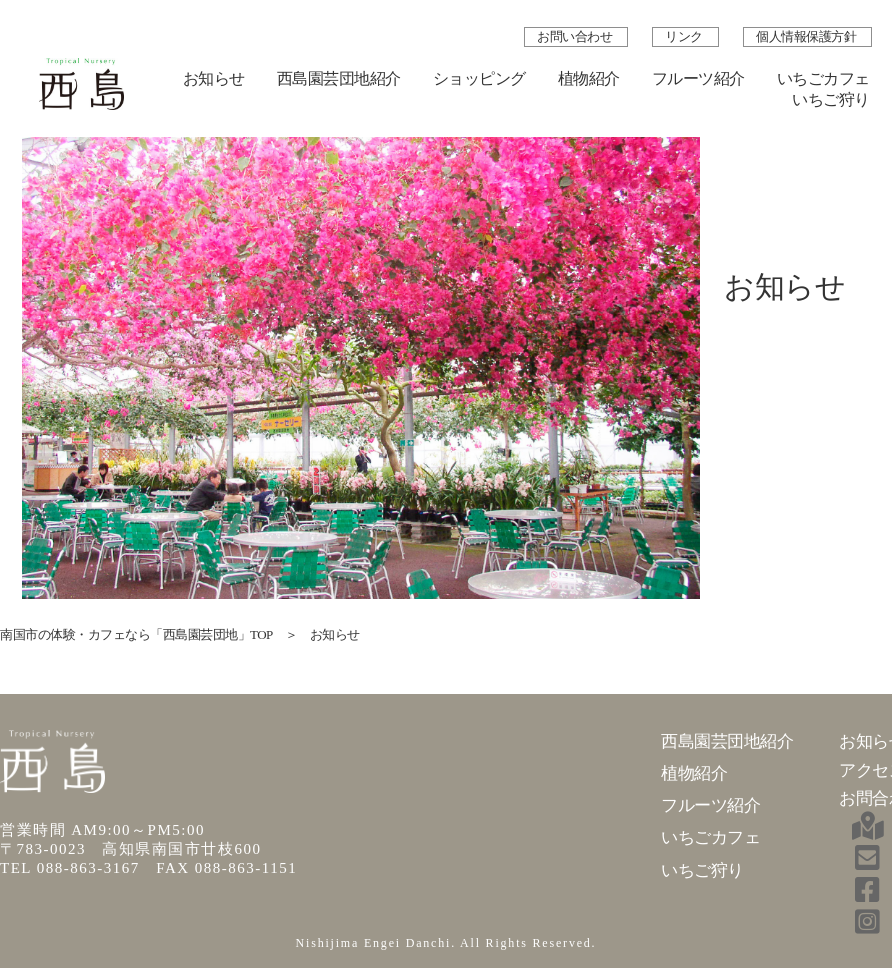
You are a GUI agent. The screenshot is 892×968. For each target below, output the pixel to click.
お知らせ (214, 78)
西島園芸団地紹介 (339, 78)
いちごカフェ (823, 78)
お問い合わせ (575, 36)
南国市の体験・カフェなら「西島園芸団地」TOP (136, 634)
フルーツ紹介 (698, 78)
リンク (685, 36)
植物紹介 (589, 78)
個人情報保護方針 (806, 36)
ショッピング (479, 78)
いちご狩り (831, 99)
